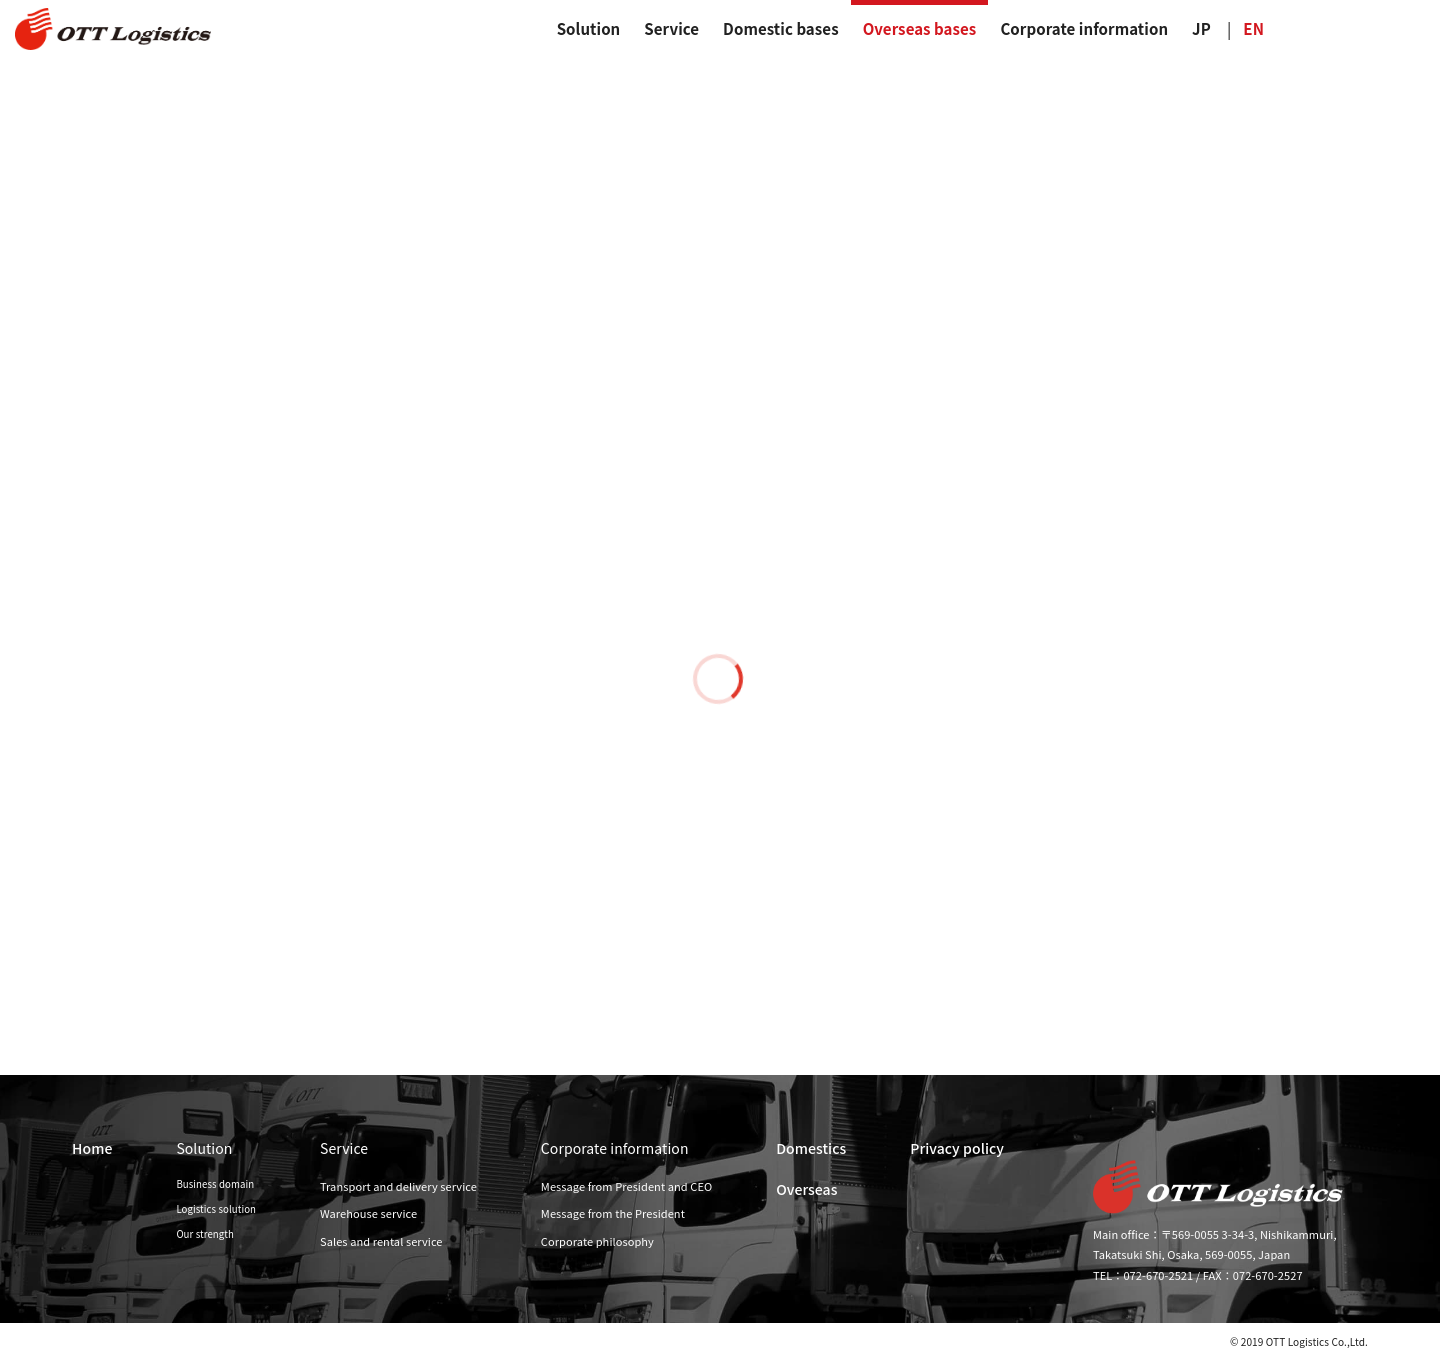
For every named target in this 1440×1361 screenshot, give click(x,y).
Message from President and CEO (626, 1186)
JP (1201, 28)
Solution (589, 28)
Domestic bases (781, 28)
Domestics (811, 1148)
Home (92, 1148)
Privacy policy (957, 1148)
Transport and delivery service (398, 1186)
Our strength (205, 1234)
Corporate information (1084, 28)
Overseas (806, 1189)
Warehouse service (368, 1213)
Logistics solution (216, 1209)
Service (671, 28)
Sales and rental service (381, 1241)
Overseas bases (920, 28)
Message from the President (613, 1213)
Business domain (215, 1184)
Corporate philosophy (597, 1241)
